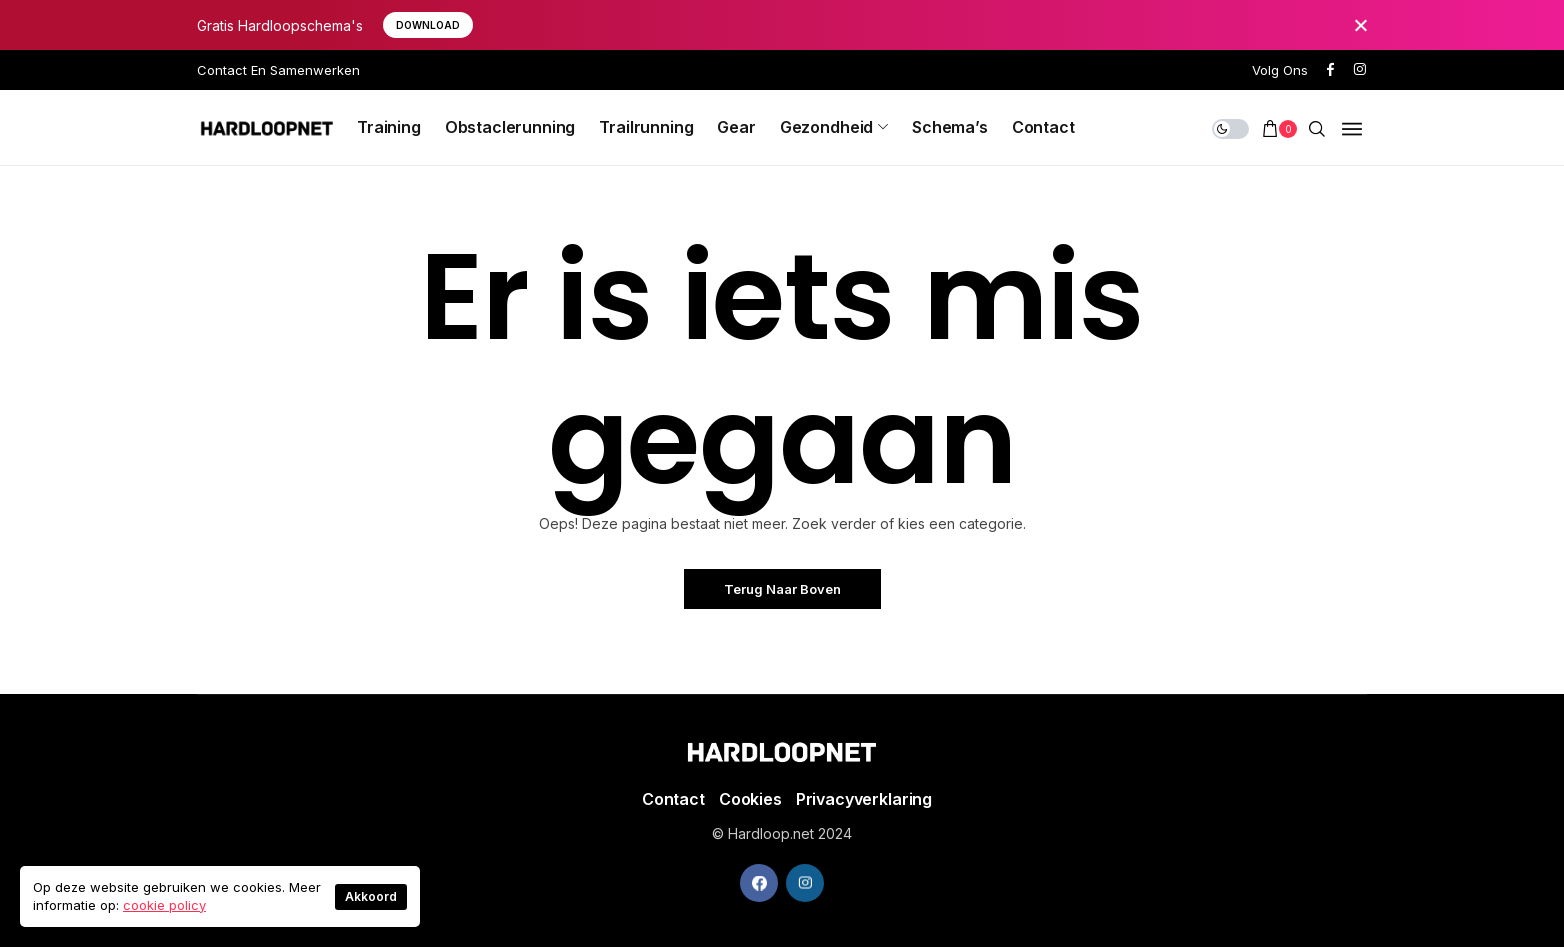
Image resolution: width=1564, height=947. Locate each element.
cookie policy (164, 905)
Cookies (750, 799)
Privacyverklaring (864, 799)
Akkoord (371, 896)
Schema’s (950, 127)
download (428, 25)
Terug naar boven (782, 589)
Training (389, 127)
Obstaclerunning (510, 127)
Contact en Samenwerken (278, 70)
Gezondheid (826, 127)
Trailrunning (646, 127)
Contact (1043, 127)
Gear (736, 127)
